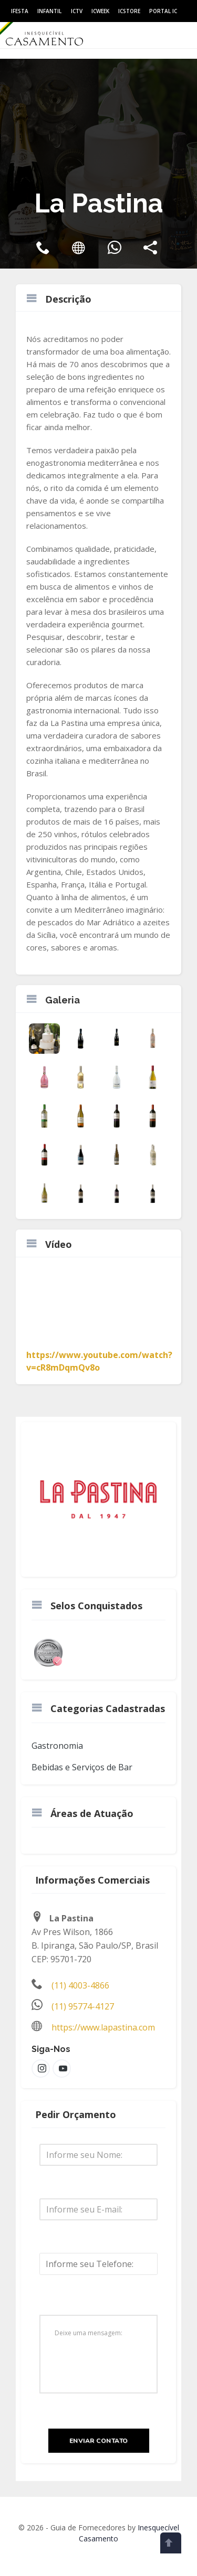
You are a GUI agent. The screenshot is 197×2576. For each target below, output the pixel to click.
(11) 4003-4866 (80, 1985)
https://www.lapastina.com (103, 2027)
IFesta (19, 11)
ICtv (76, 11)
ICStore (129, 11)
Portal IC (163, 11)
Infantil (49, 11)
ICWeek (100, 11)
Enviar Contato (98, 2440)
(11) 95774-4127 (82, 2006)
